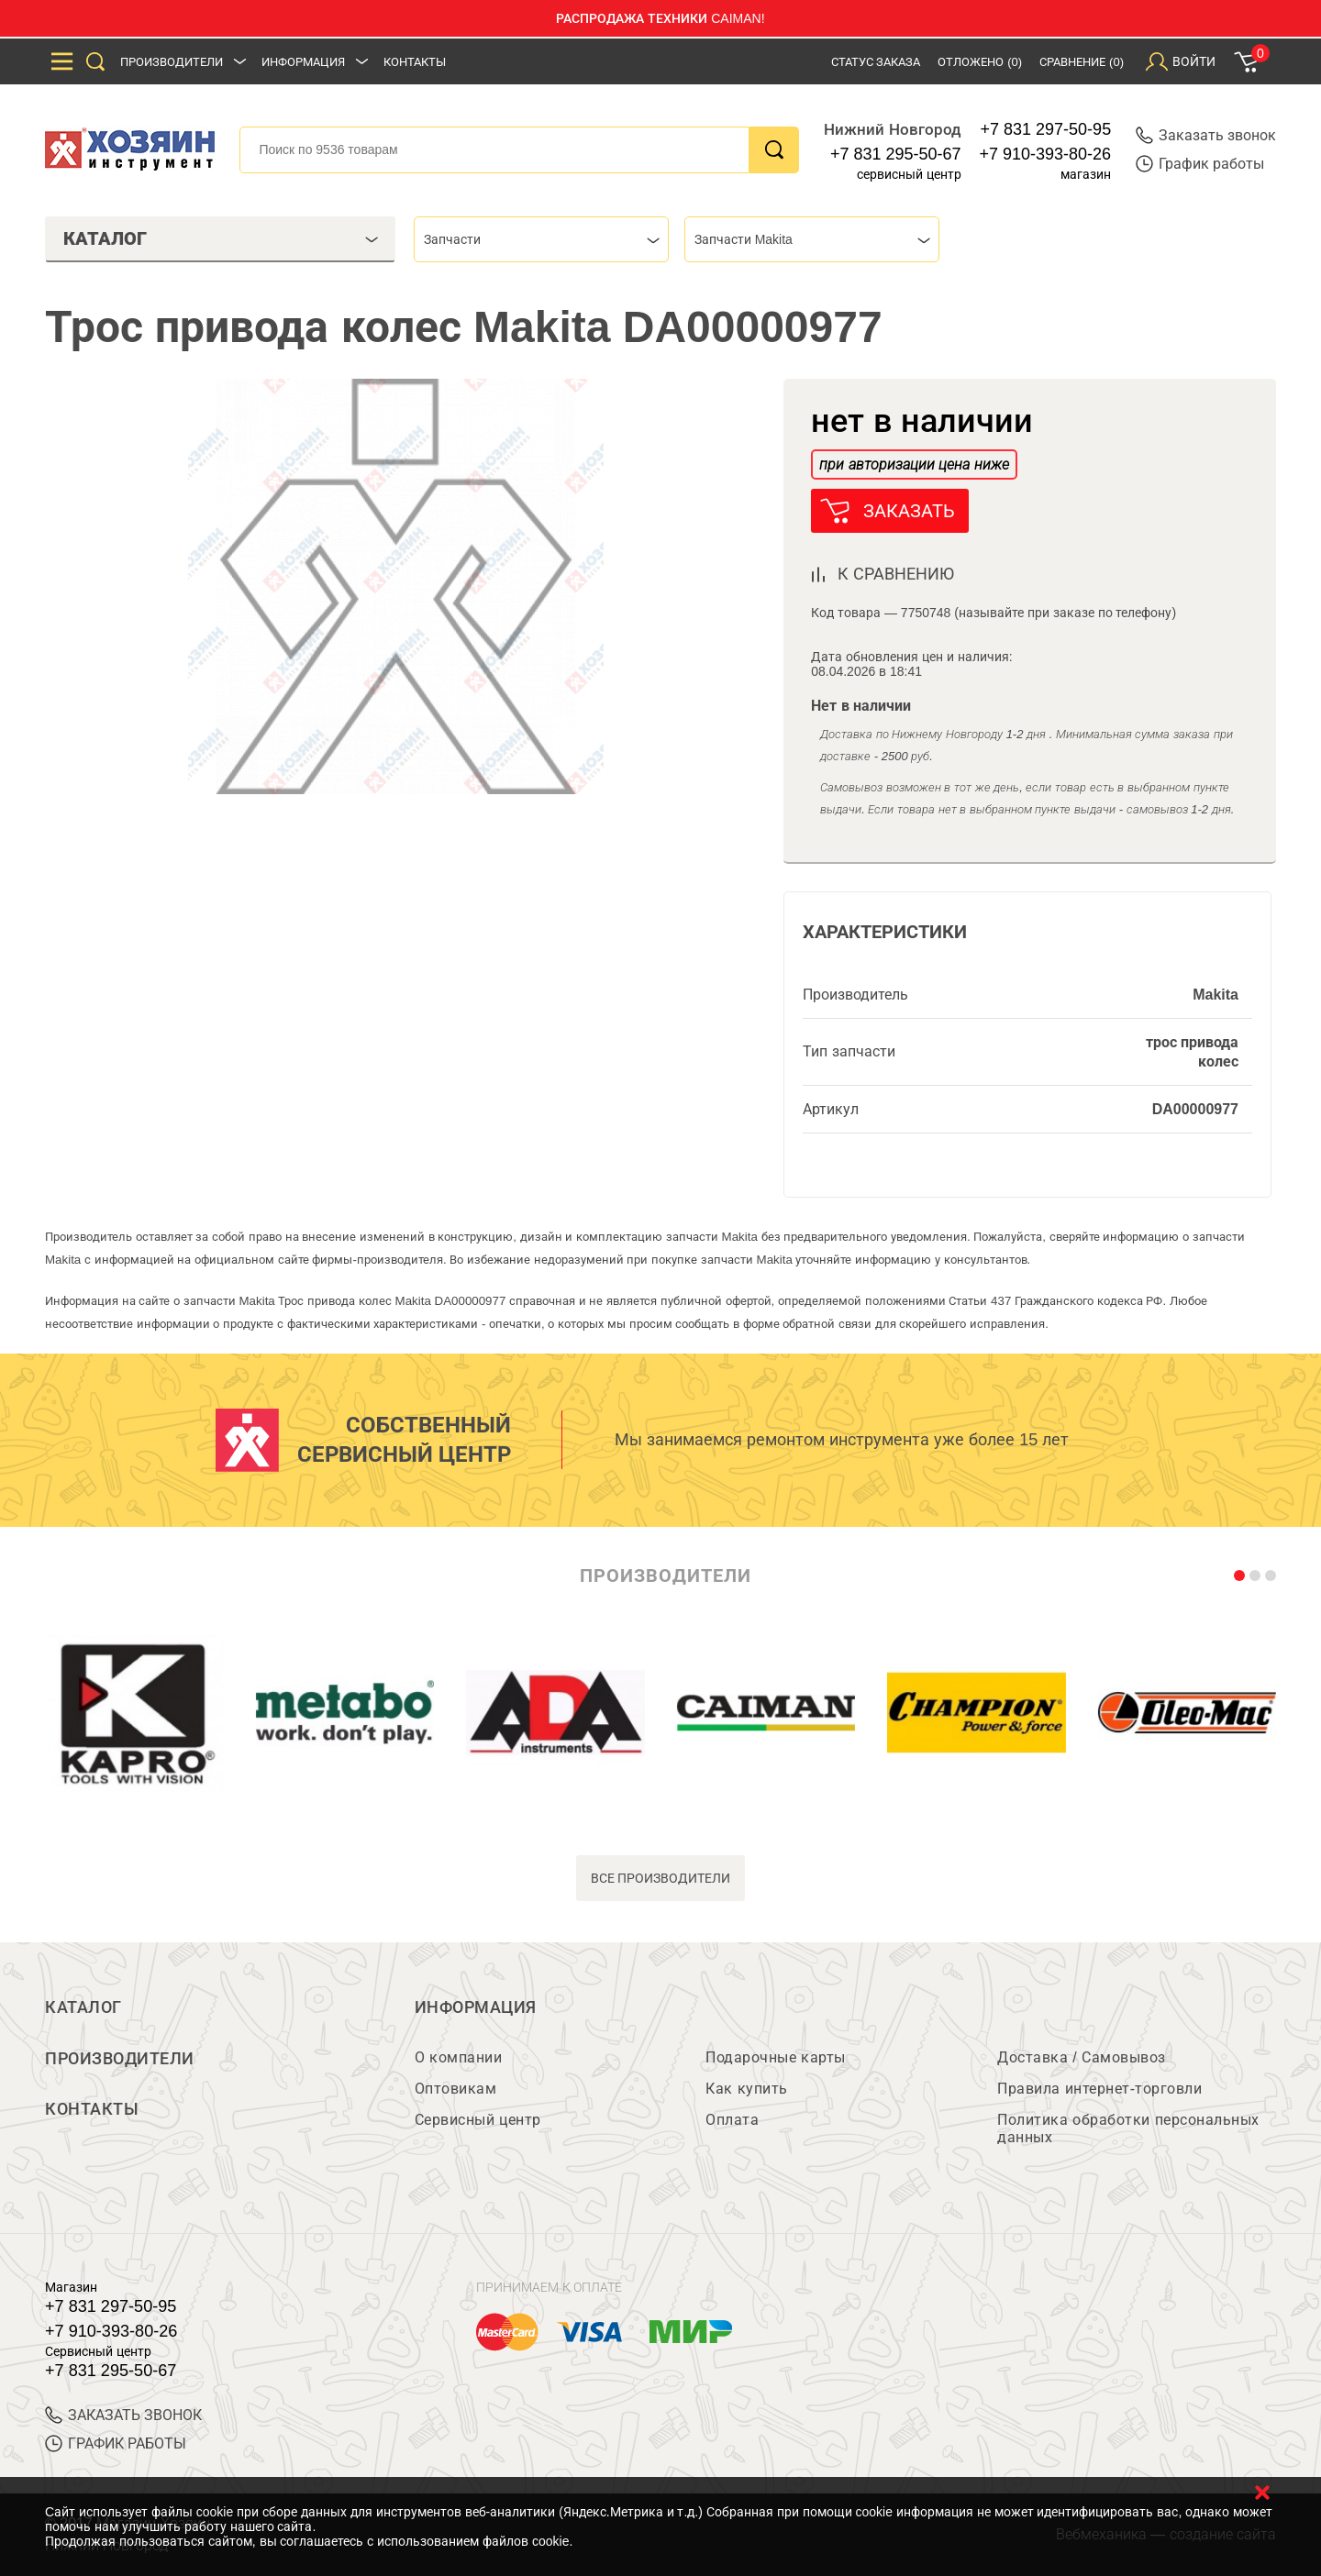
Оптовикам (456, 2088)
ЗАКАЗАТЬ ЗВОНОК (123, 2415)
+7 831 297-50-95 (1046, 129)
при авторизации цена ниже (913, 464)
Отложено (980, 62)
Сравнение (1081, 62)
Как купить (746, 2088)
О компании (458, 2057)
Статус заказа (876, 62)
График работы (1200, 163)
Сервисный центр (478, 2120)
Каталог (83, 2007)
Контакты (414, 62)
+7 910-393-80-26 (1046, 154)
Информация (303, 62)
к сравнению (896, 574)
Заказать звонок (1206, 135)
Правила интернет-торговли (1099, 2088)
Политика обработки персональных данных (1128, 2128)
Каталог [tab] (220, 238)
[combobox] (541, 239)
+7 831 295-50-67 (895, 154)
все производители (661, 1878)
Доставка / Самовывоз (1081, 2057)
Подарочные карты (775, 2057)
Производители (171, 62)
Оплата (732, 2120)
